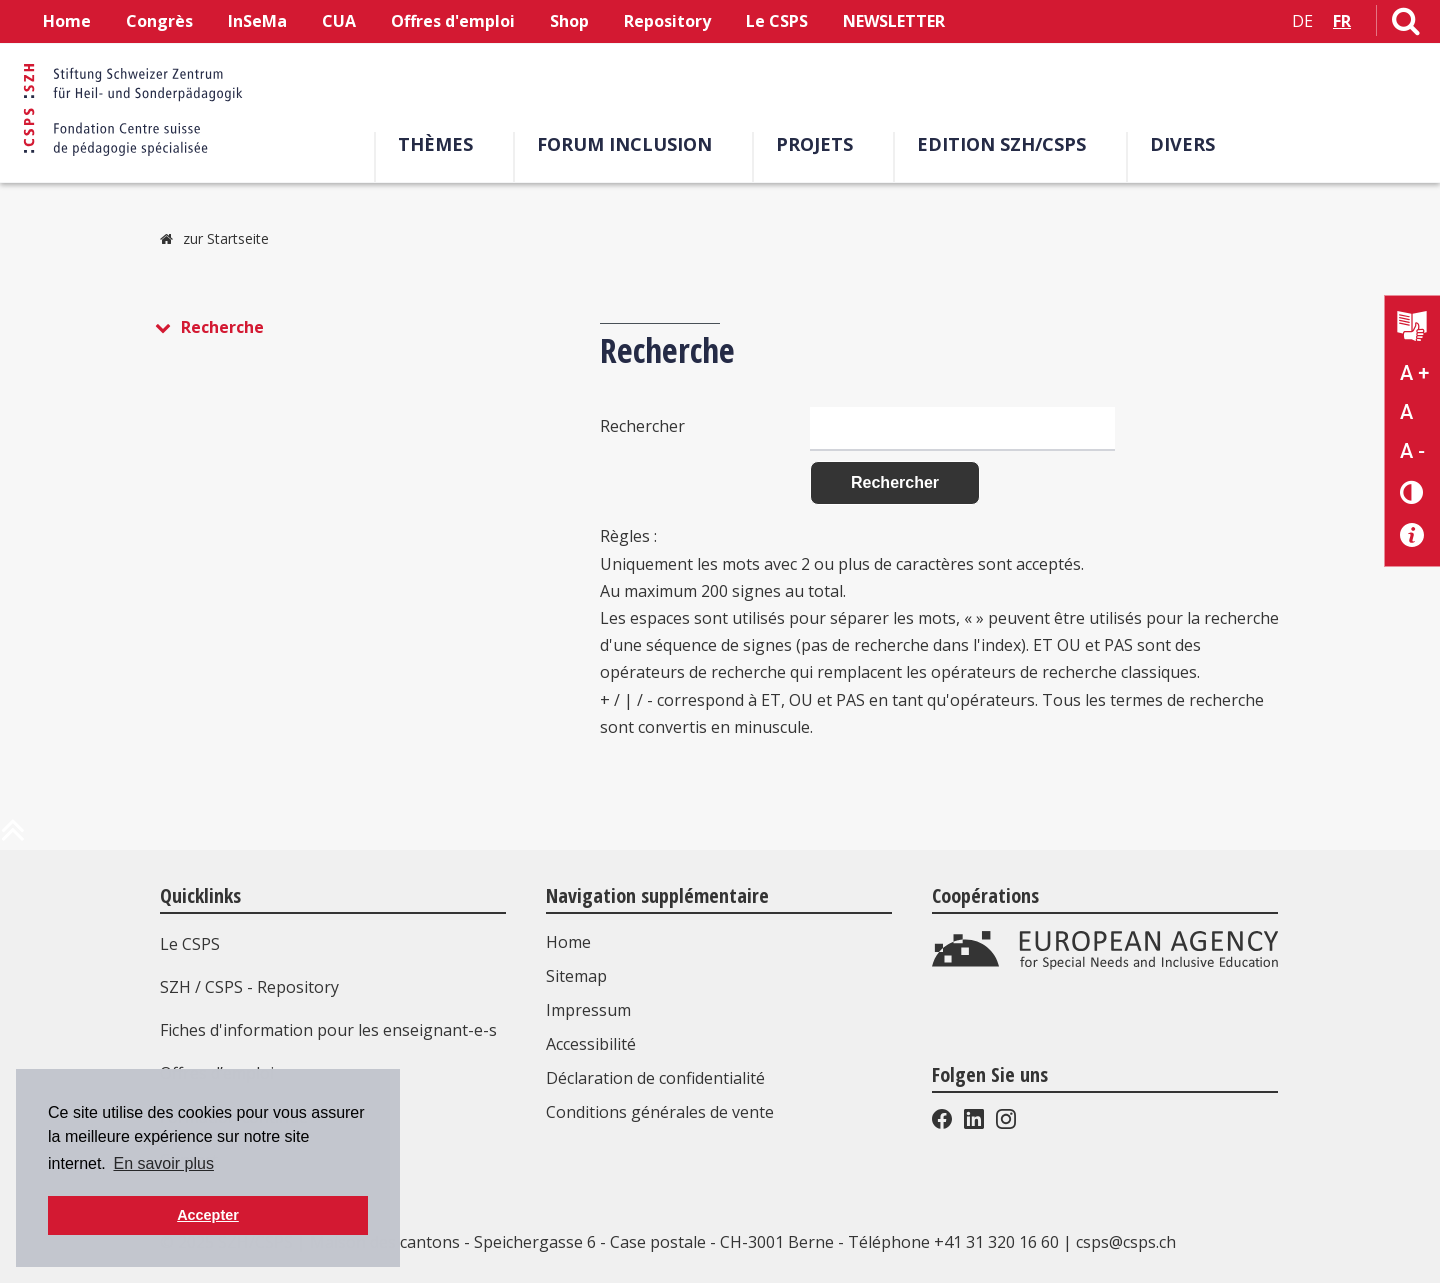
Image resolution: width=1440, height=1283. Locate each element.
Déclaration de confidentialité (655, 1078)
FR (1342, 21)
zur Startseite (226, 238)
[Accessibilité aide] (1412, 535)
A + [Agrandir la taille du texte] (1414, 373)
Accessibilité (591, 1044)
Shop (569, 21)
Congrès (159, 21)
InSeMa (257, 21)
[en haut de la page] (13, 838)
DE (1302, 21)
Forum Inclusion (624, 144)
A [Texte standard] (1406, 412)
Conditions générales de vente (660, 1112)
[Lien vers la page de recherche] (1406, 25)
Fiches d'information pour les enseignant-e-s (328, 1030)
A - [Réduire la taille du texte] (1412, 451)
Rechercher (642, 425)
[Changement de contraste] (1412, 491)
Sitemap (576, 976)
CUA (339, 21)
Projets (814, 144)
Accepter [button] (208, 1215)
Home (67, 21)
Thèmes (435, 144)
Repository (667, 21)
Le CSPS (777, 21)
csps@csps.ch (1126, 1242)
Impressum (588, 1010)
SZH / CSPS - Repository (249, 987)
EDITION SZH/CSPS (1001, 144)
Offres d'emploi (453, 21)
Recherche (222, 327)
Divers (1182, 144)
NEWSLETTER (894, 21)
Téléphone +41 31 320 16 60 (953, 1242)
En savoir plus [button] (163, 1163)
